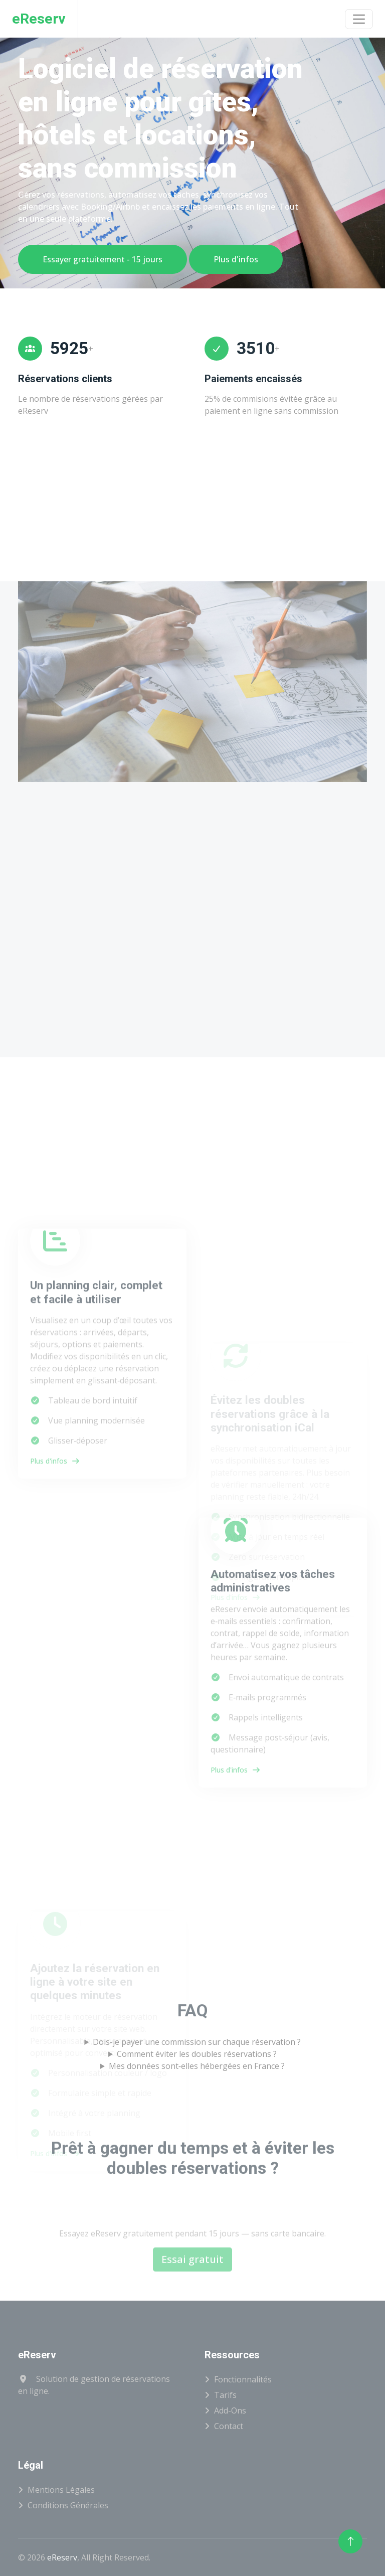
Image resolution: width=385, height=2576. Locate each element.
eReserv (62, 2557)
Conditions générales (68, 2505)
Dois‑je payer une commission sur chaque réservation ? (196, 2041)
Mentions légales (61, 2489)
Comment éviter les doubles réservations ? (197, 2053)
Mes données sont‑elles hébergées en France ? (197, 2065)
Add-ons (230, 2410)
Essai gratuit (192, 2294)
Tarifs (225, 2394)
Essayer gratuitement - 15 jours (102, 259)
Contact (228, 2426)
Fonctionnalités (243, 2379)
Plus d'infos (236, 259)
